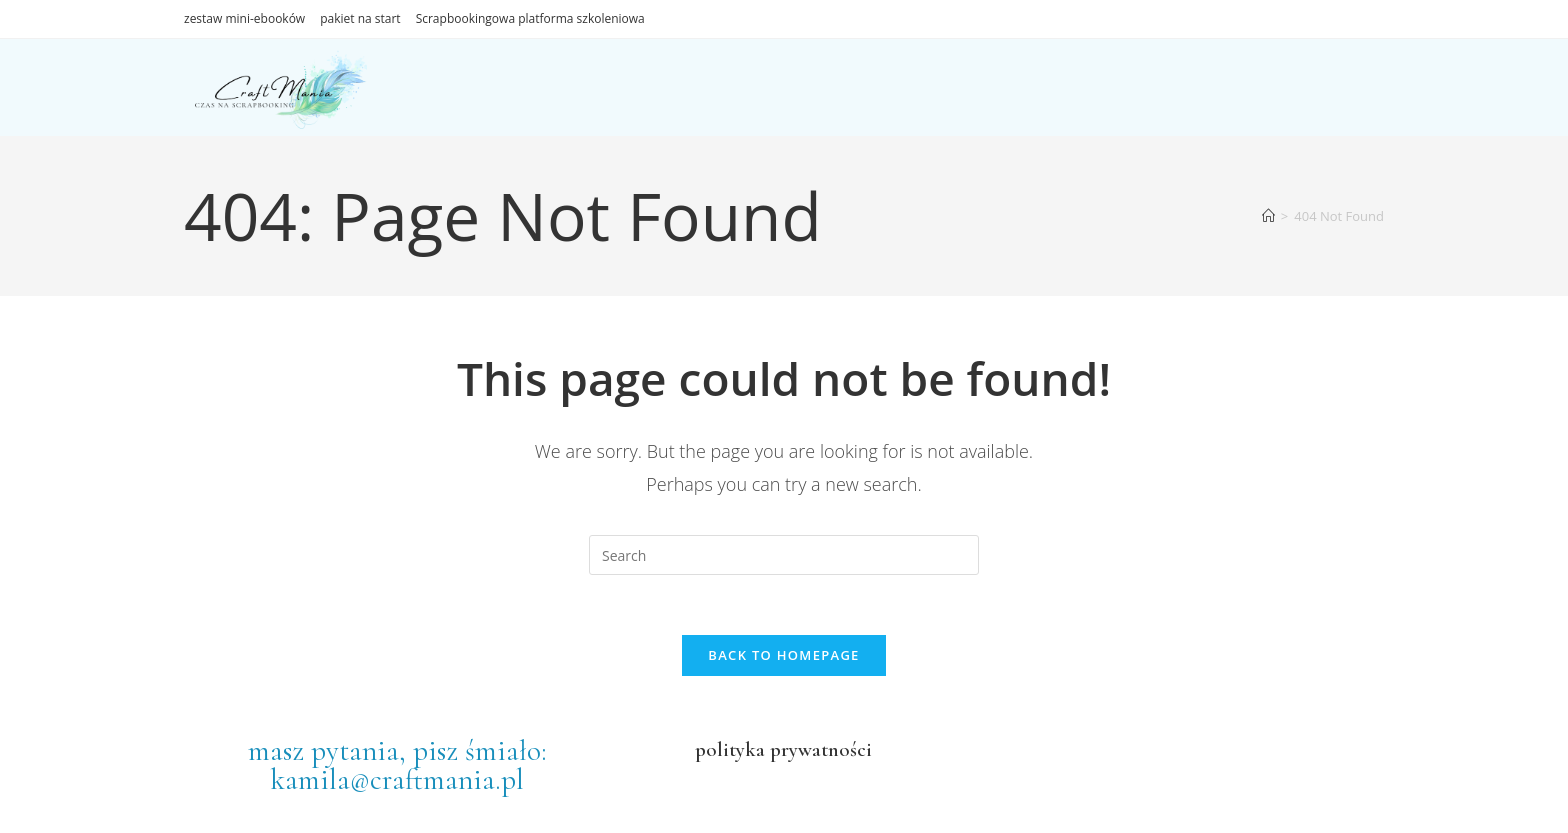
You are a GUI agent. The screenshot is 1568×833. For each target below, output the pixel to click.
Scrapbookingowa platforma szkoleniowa (530, 18)
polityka (730, 749)
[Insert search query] (784, 555)
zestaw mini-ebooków (244, 18)
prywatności (818, 749)
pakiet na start (360, 18)
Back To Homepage (783, 655)
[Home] (1268, 216)
